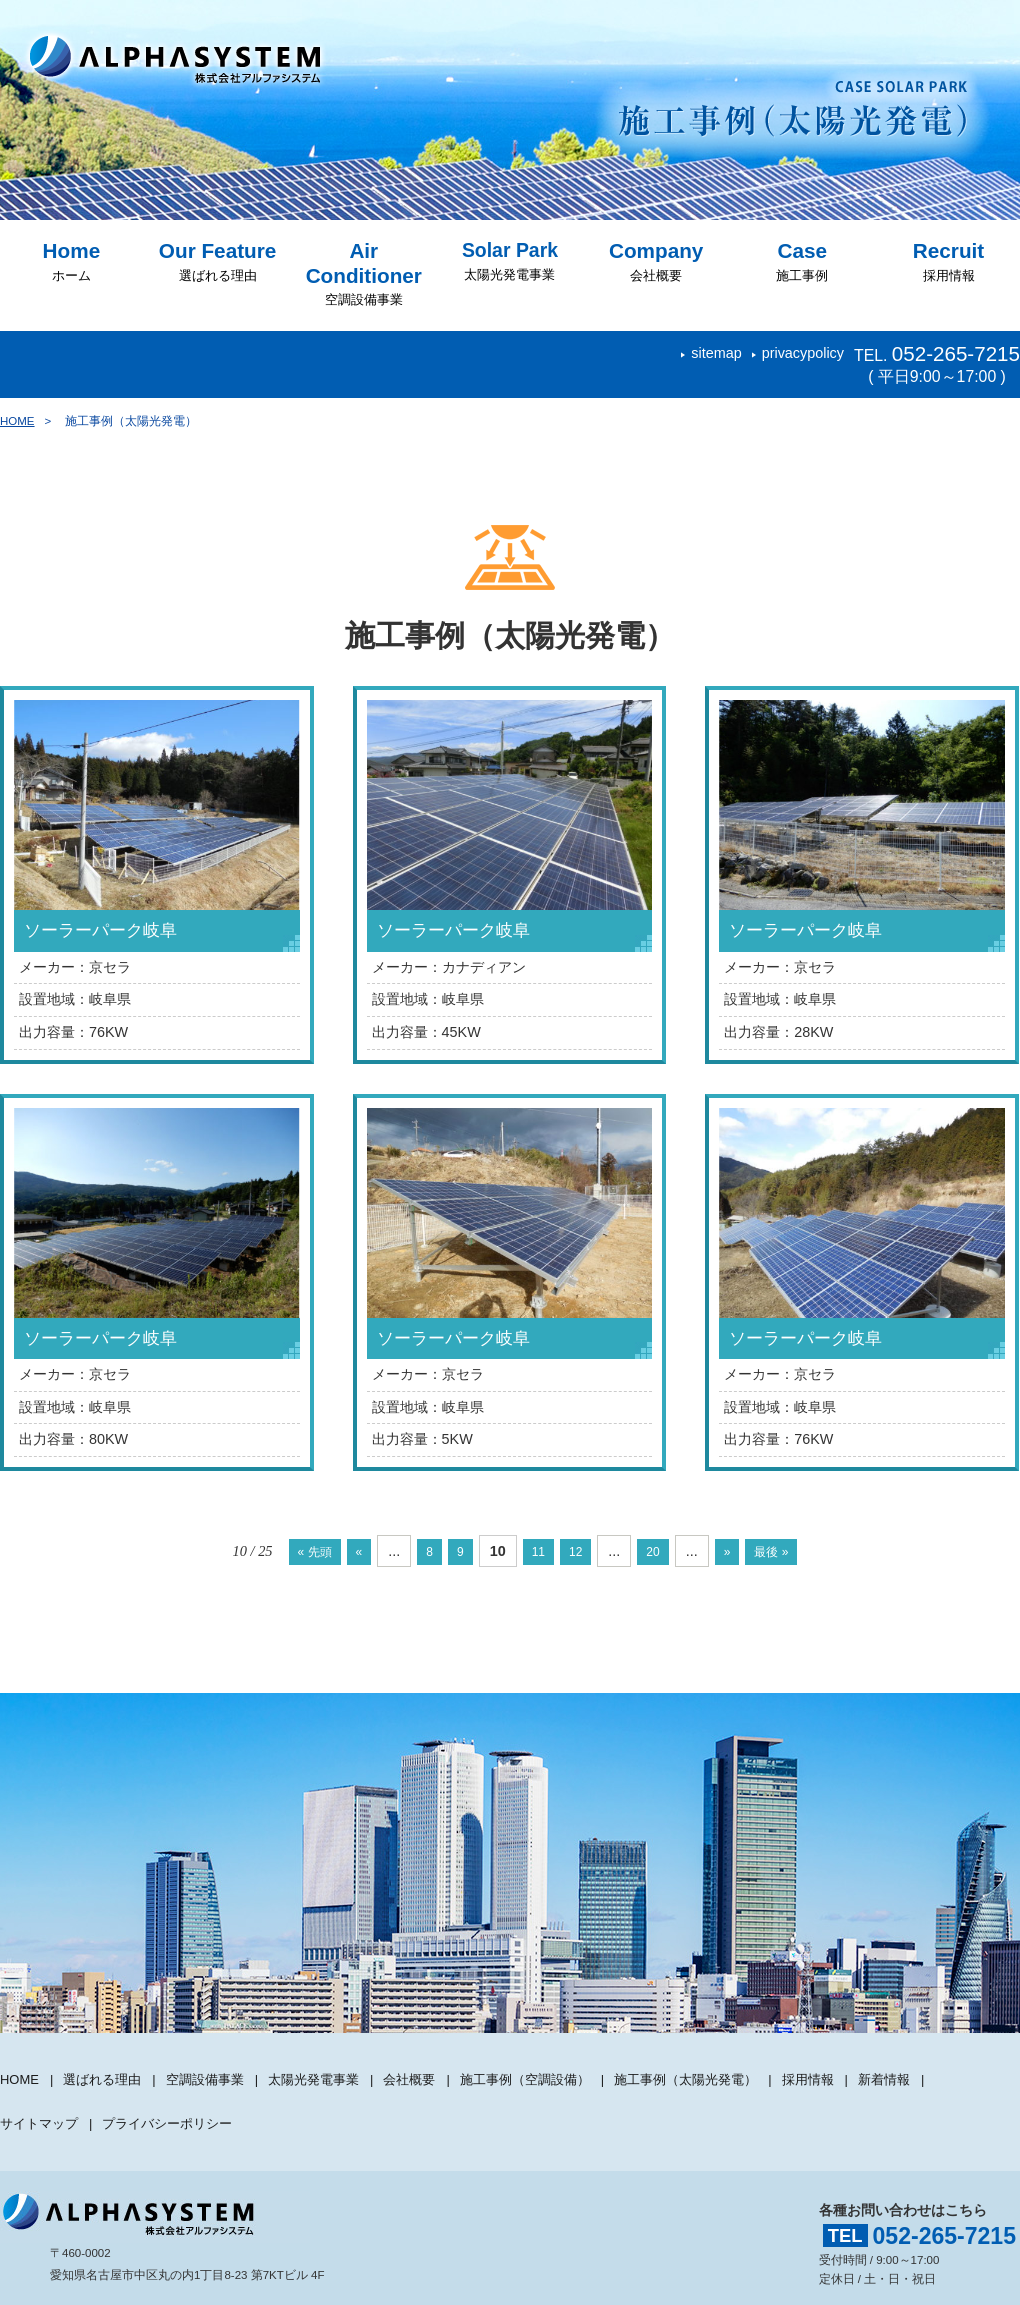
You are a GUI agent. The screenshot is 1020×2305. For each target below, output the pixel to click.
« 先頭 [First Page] (289, 1551)
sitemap (716, 353)
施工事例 (802, 261)
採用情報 (948, 261)
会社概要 (656, 261)
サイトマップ (42, 2089)
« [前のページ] (341, 1551)
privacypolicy (803, 353)
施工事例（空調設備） (557, 2068)
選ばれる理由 (217, 261)
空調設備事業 (364, 273)
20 (665, 1551)
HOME (17, 421)
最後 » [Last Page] (797, 1551)
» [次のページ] (745, 1551)
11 (537, 1551)
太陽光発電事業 (510, 261)
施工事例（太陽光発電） (729, 2068)
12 (581, 1551)
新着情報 (939, 2068)
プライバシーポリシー (179, 2089)
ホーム (72, 261)
